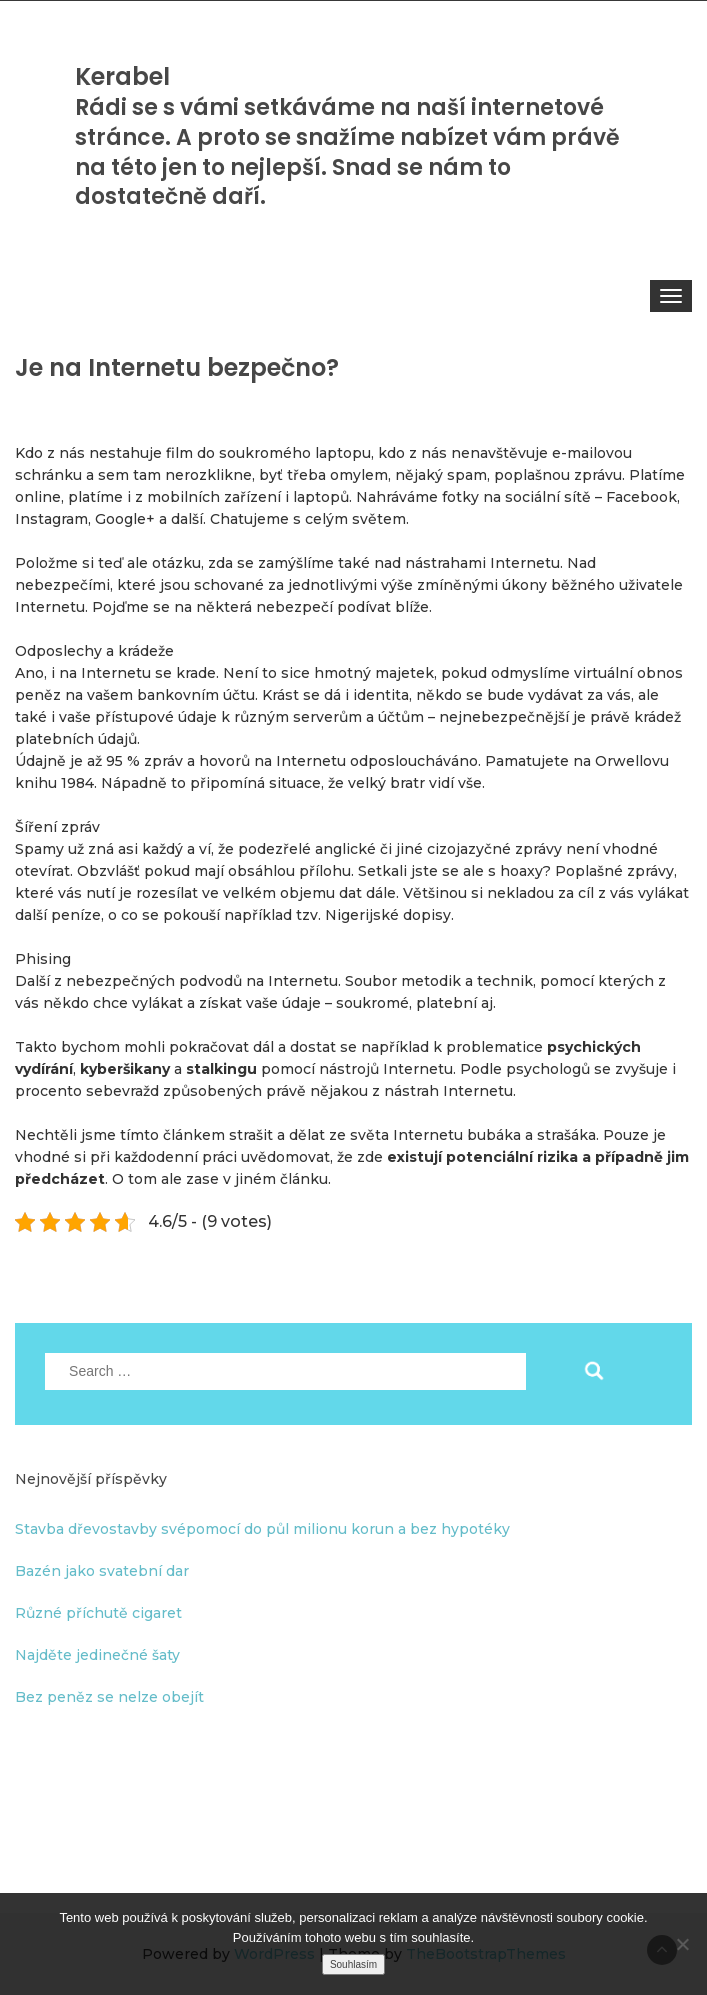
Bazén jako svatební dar (102, 1571)
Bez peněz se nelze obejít (109, 1697)
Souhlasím (353, 1964)
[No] (682, 1944)
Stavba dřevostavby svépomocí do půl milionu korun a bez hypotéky (262, 1529)
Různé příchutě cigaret (98, 1613)
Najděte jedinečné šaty (97, 1655)
